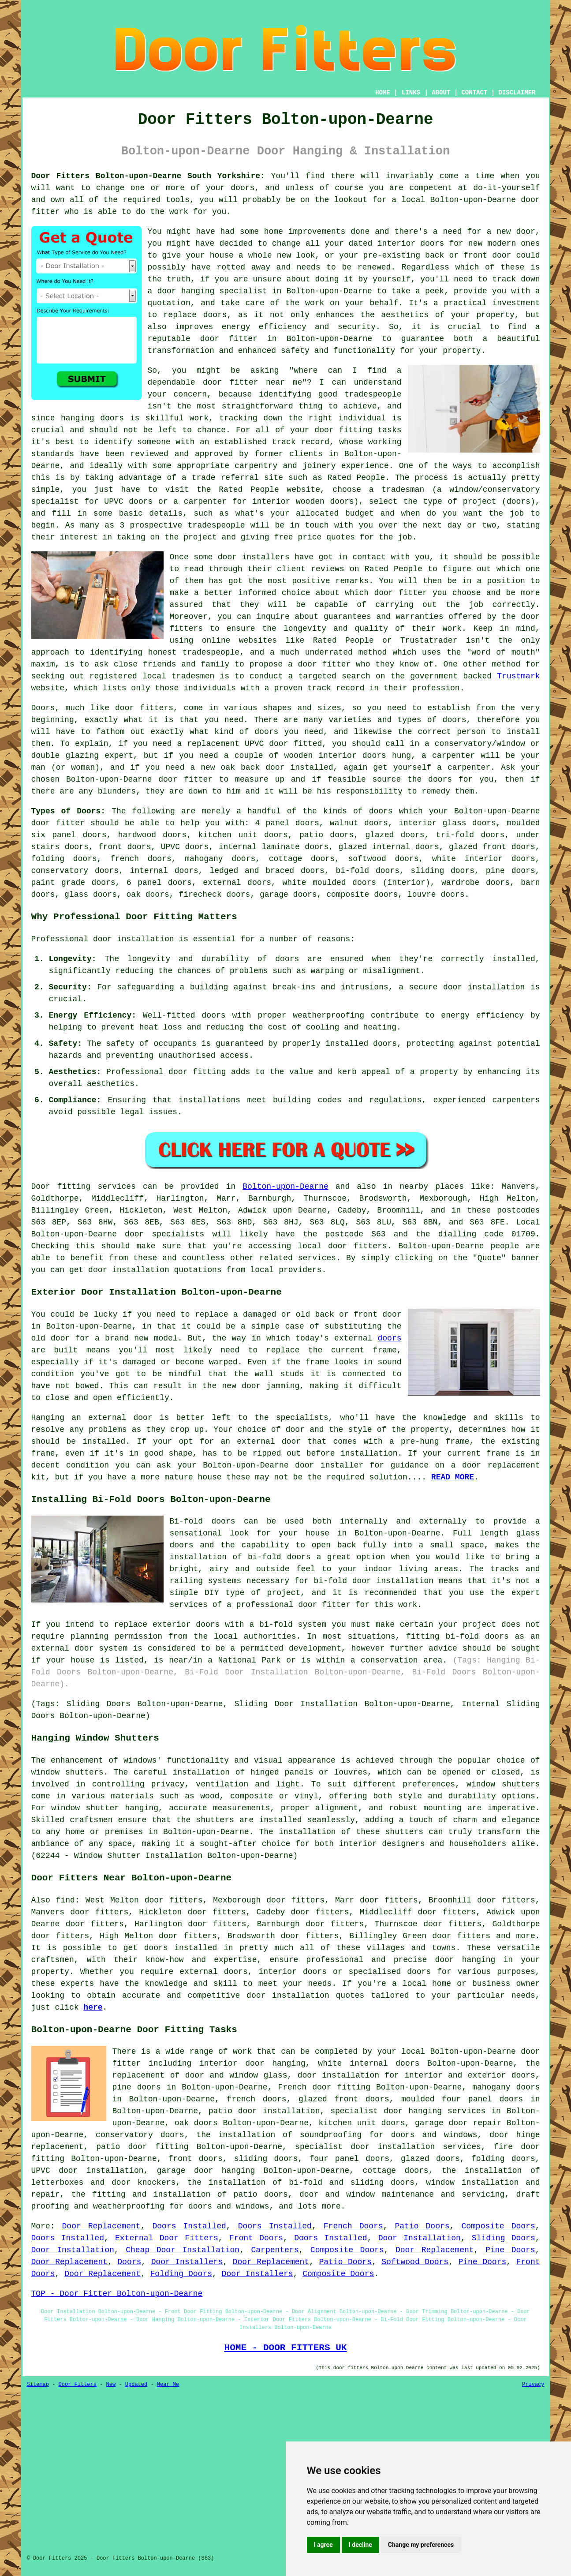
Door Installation (419, 2238)
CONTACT (474, 92)
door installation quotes (305, 1995)
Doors (129, 2262)
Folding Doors (181, 2273)
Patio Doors (422, 2226)
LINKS (411, 92)
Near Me (168, 2384)
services (317, 1258)
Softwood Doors (414, 2262)
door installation (484, 987)
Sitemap (38, 2384)
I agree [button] (323, 2544)
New (111, 2384)
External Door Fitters (166, 2238)
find (65, 1900)
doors (175, 835)
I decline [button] (360, 2544)
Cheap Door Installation (182, 2250)
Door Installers (187, 2262)
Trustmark (518, 676)
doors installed (180, 1947)
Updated (136, 2384)
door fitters (144, 708)
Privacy (533, 2384)
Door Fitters (78, 2384)
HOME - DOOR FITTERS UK (285, 2347)
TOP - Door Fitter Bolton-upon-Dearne (117, 2293)
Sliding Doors (503, 2238)
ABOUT (441, 92)
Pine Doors (510, 2250)
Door (40, 1186)
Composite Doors (498, 2226)
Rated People (356, 477)
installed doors (361, 1043)
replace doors (195, 315)
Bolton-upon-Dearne (285, 1186)
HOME (382, 92)
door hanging (185, 291)
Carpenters (275, 2250)
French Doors (353, 2226)
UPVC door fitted (283, 743)
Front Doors (256, 2238)
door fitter (400, 592)
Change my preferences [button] (421, 2544)
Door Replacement (101, 2226)
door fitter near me (252, 382)
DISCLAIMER (516, 92)
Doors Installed (189, 2226)
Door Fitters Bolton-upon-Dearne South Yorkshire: (148, 176)
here (92, 2007)
